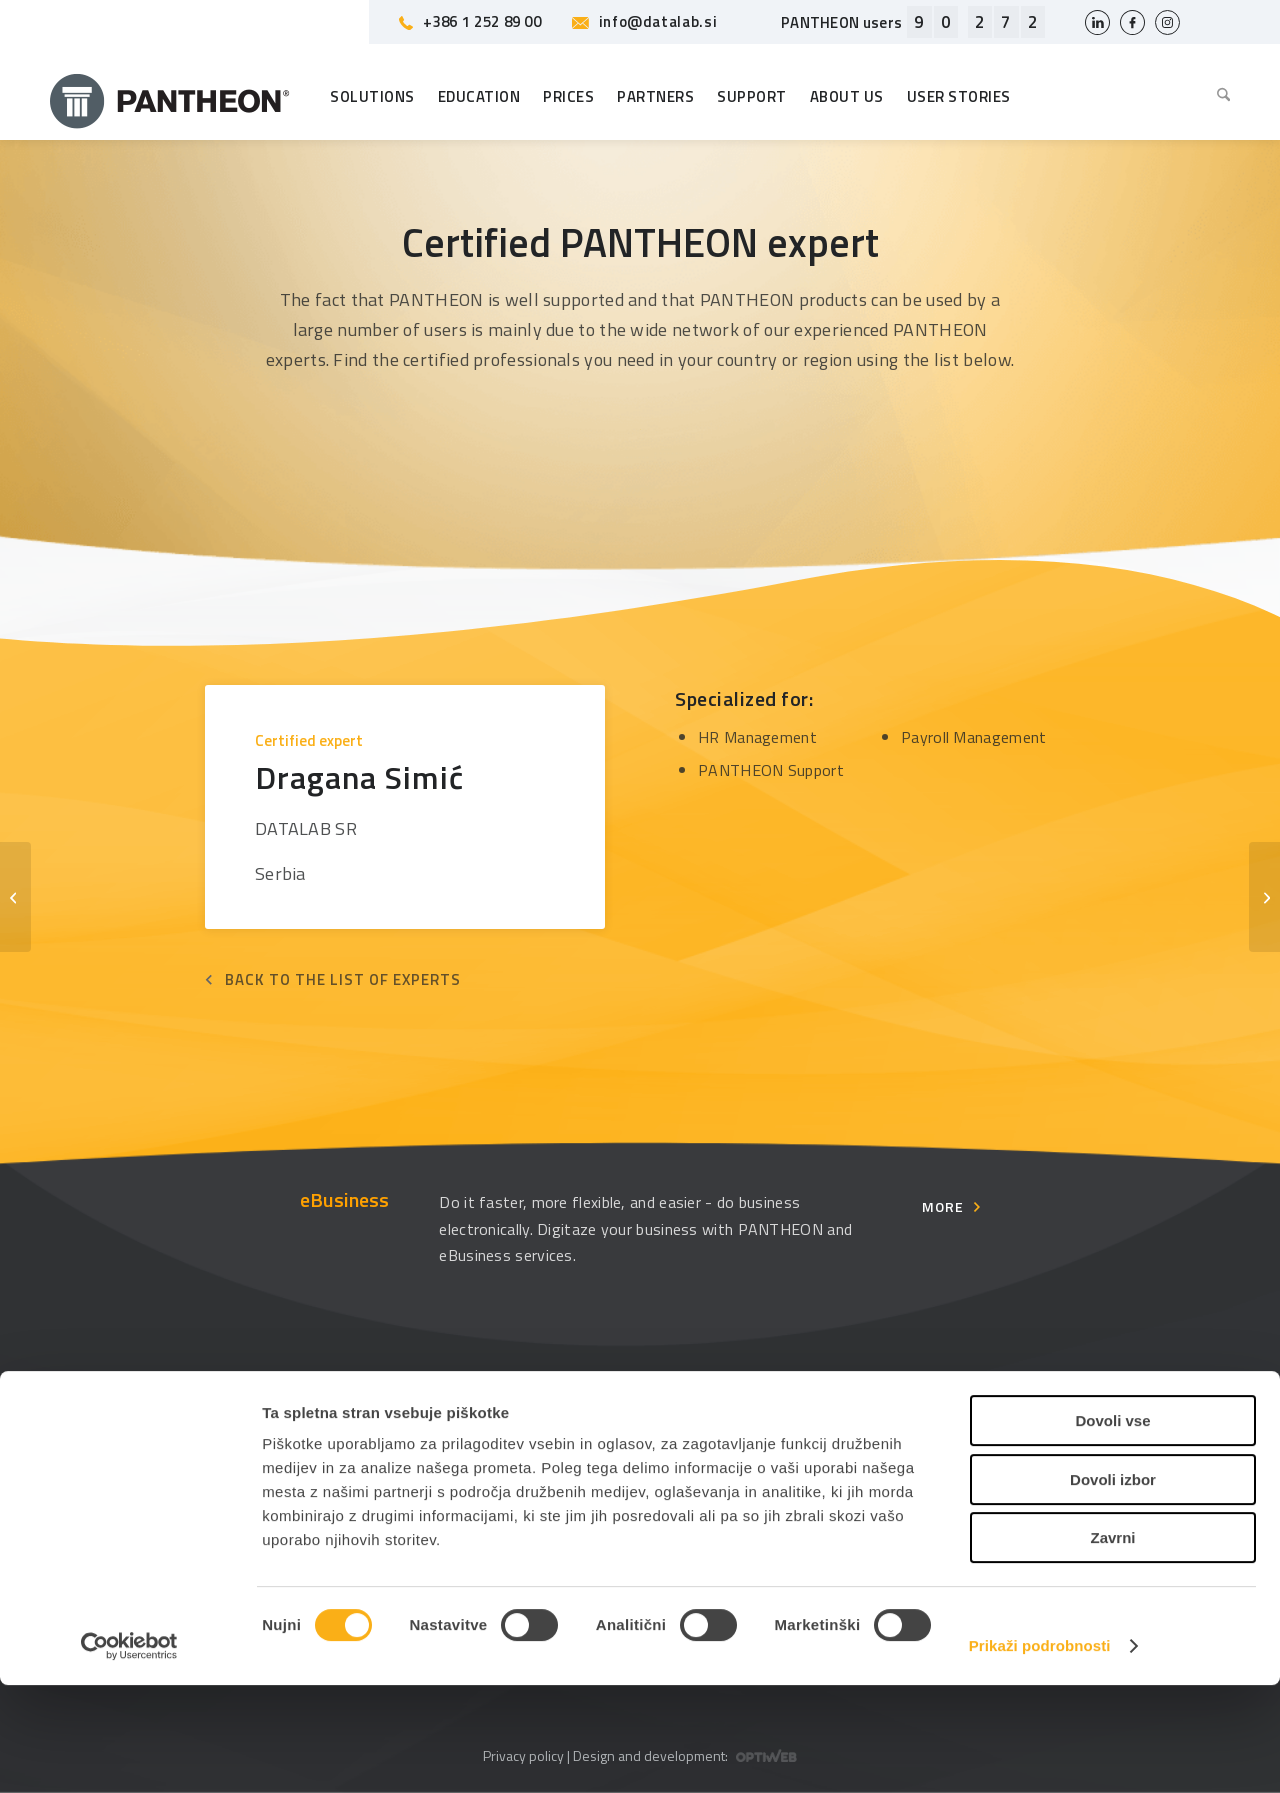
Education (398, 1440)
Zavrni (1112, 1645)
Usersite (1014, 1440)
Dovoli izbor (1113, 1587)
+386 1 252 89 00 (470, 21)
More (943, 1206)
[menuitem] (1218, 97)
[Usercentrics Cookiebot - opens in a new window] (129, 1754)
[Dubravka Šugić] (1264, 897)
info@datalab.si (644, 21)
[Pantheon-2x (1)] (170, 97)
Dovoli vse (1112, 1528)
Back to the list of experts (343, 979)
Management (719, 1440)
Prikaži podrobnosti (1040, 1753)
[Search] (1218, 97)
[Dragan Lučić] (15, 897)
